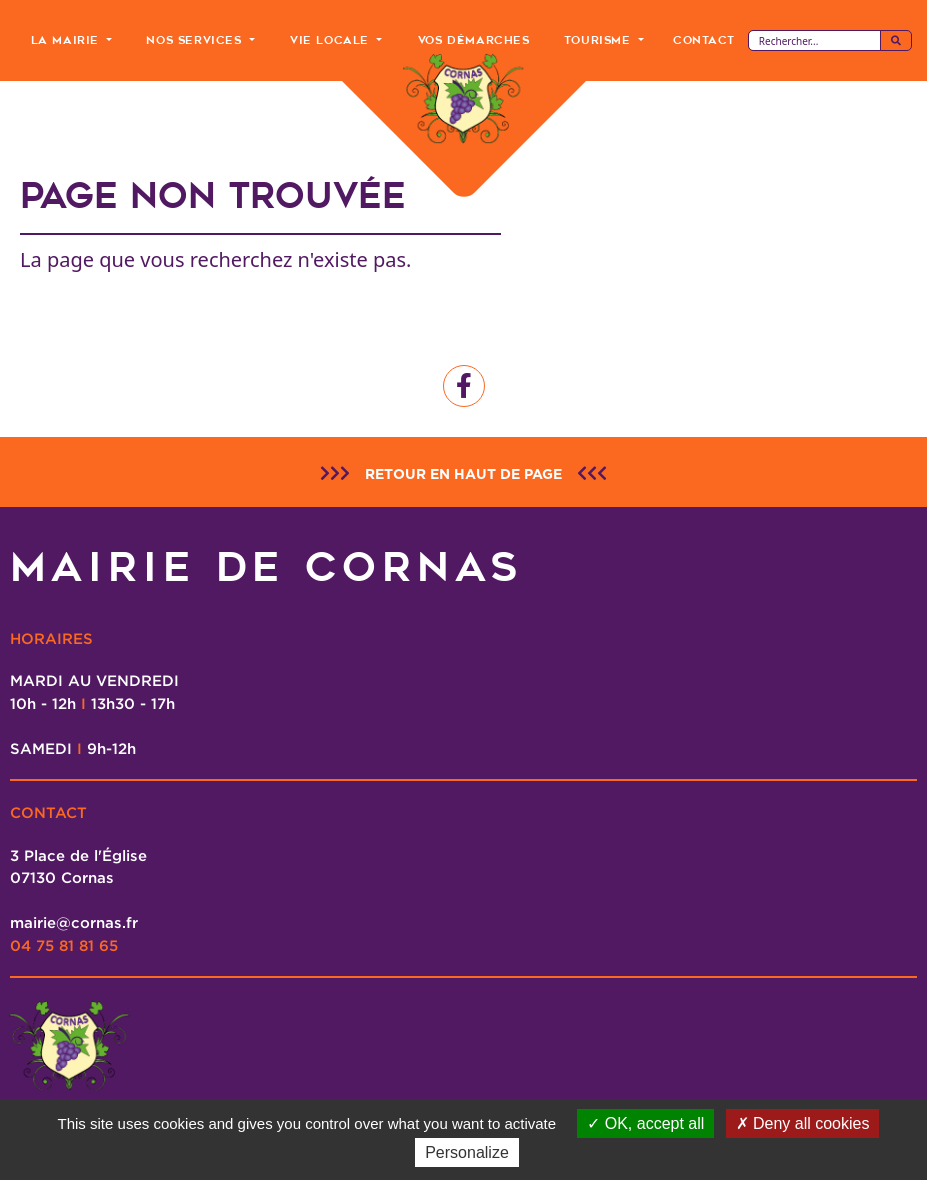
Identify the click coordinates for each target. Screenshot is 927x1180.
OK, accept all (645, 1123)
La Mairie (67, 40)
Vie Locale (332, 40)
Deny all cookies (803, 1123)
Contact (703, 40)
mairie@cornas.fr (74, 922)
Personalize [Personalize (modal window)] (467, 1152)
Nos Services (196, 40)
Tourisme (599, 40)
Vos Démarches (474, 40)
